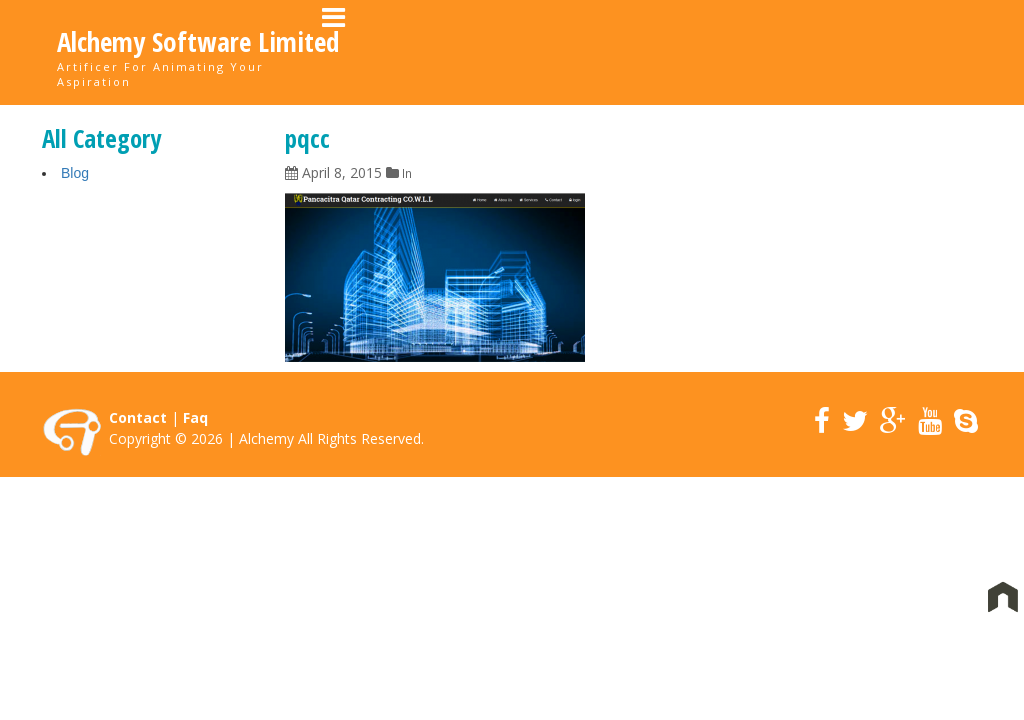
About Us (562, 50)
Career (758, 50)
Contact (919, 50)
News (835, 50)
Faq (195, 418)
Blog (75, 174)
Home (476, 50)
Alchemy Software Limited (198, 42)
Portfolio (664, 50)
